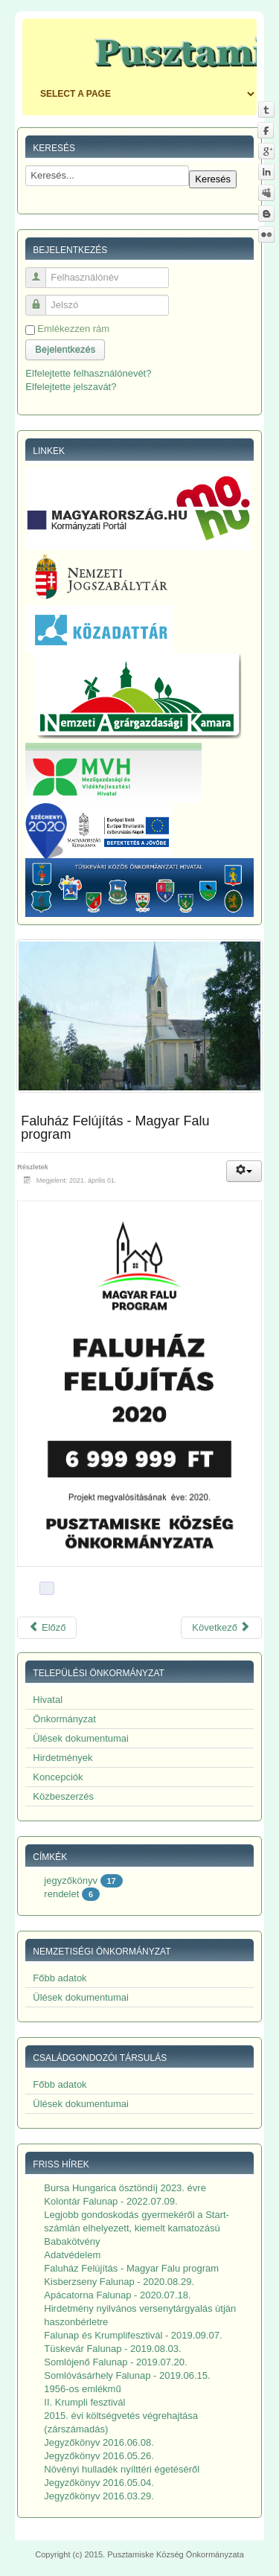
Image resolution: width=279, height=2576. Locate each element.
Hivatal (47, 1699)
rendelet (61, 1893)
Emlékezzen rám (73, 328)
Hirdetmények (62, 1757)
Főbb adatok (59, 1978)
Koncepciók (58, 1777)
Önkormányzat (64, 1719)
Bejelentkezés (65, 349)
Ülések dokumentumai (81, 1738)
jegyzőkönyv (70, 1880)
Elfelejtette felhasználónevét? (88, 373)
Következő (221, 1627)
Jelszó (41, 298)
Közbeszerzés (63, 1796)
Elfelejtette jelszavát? (70, 386)
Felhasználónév (41, 271)
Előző (46, 1627)
